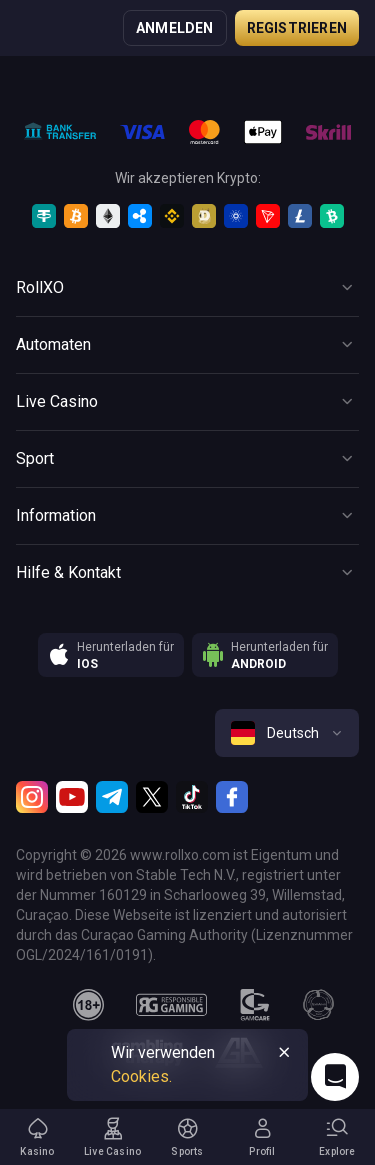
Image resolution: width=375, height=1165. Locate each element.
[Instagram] (32, 797)
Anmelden (175, 28)
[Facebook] (232, 797)
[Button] (187, 288)
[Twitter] (152, 797)
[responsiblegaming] (171, 1005)
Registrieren (297, 28)
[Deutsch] (287, 733)
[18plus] (89, 1005)
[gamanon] (319, 1005)
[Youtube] (72, 797)
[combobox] (287, 733)
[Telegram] (112, 797)
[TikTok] (192, 797)
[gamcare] (255, 1005)
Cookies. (141, 1076)
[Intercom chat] (335, 1077)
